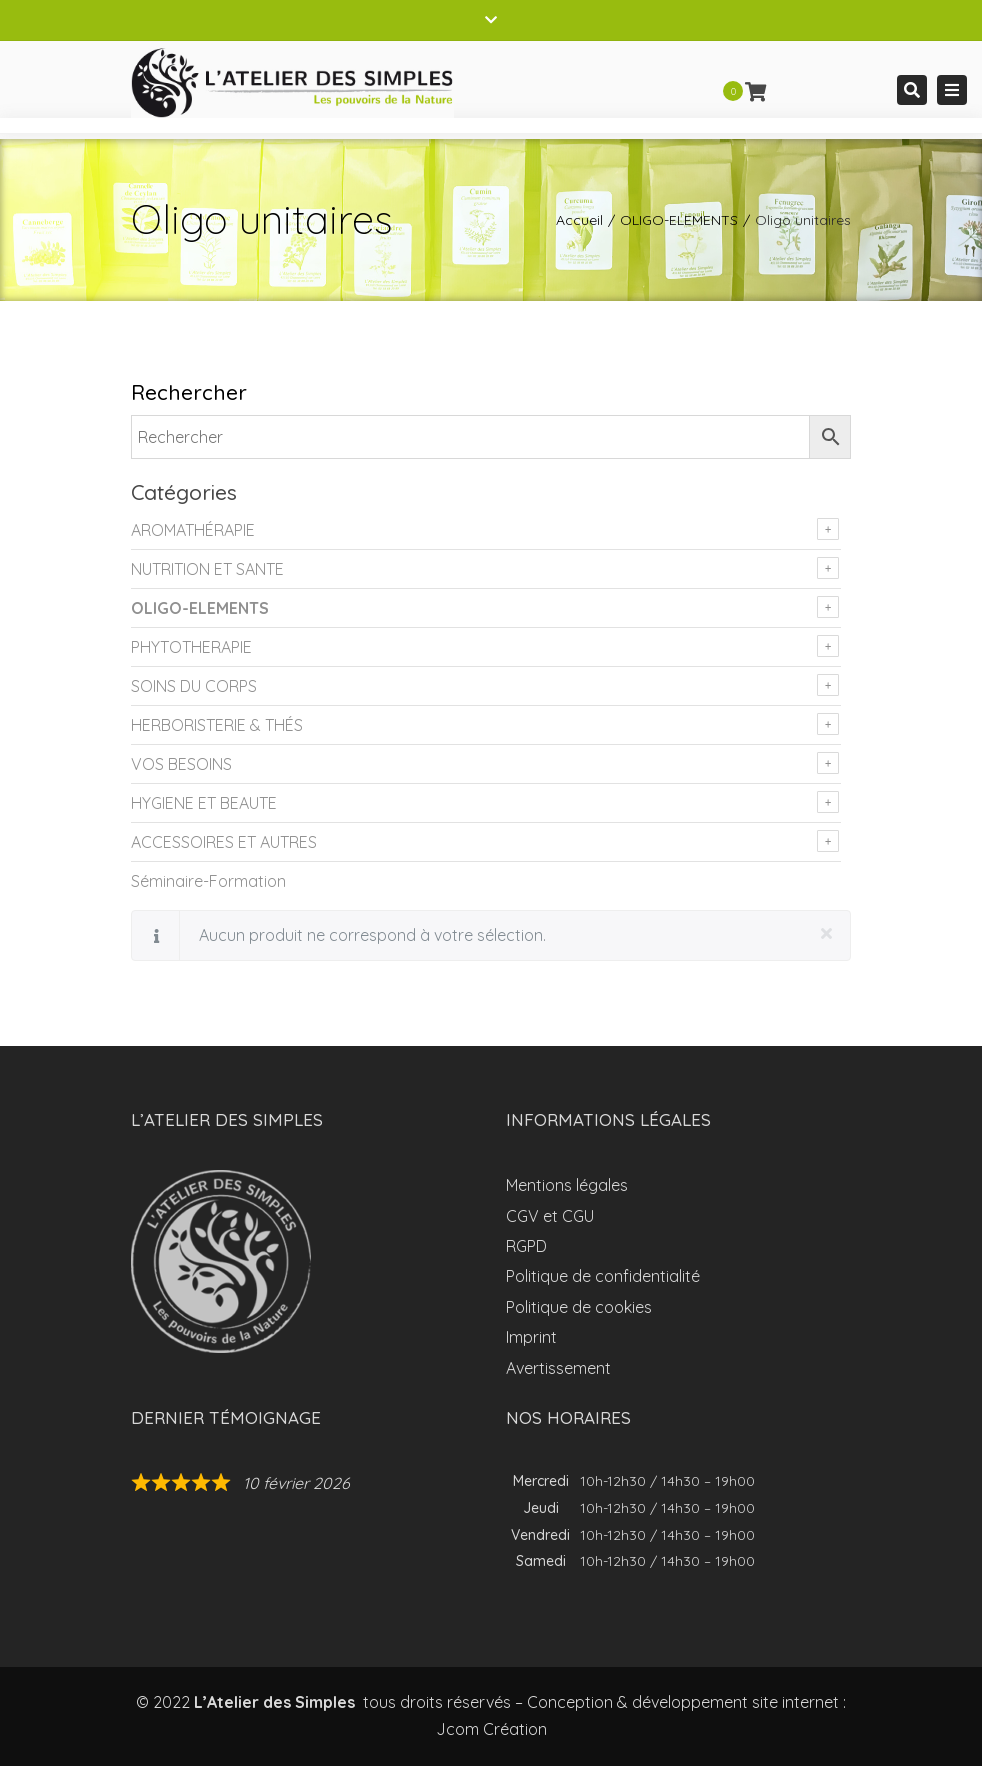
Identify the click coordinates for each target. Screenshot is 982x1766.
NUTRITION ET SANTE (207, 569)
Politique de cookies (579, 1307)
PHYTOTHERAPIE (191, 647)
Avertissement (558, 1368)
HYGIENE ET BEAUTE (204, 803)
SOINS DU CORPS (194, 686)
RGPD (526, 1246)
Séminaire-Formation (208, 881)
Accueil (579, 220)
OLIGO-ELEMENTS (679, 220)
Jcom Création (491, 1729)
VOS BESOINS (181, 764)
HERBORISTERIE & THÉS (217, 725)
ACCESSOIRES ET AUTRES (224, 842)
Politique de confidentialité (603, 1276)
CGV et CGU (550, 1216)
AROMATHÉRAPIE (193, 530)
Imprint (531, 1337)
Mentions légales (567, 1185)
